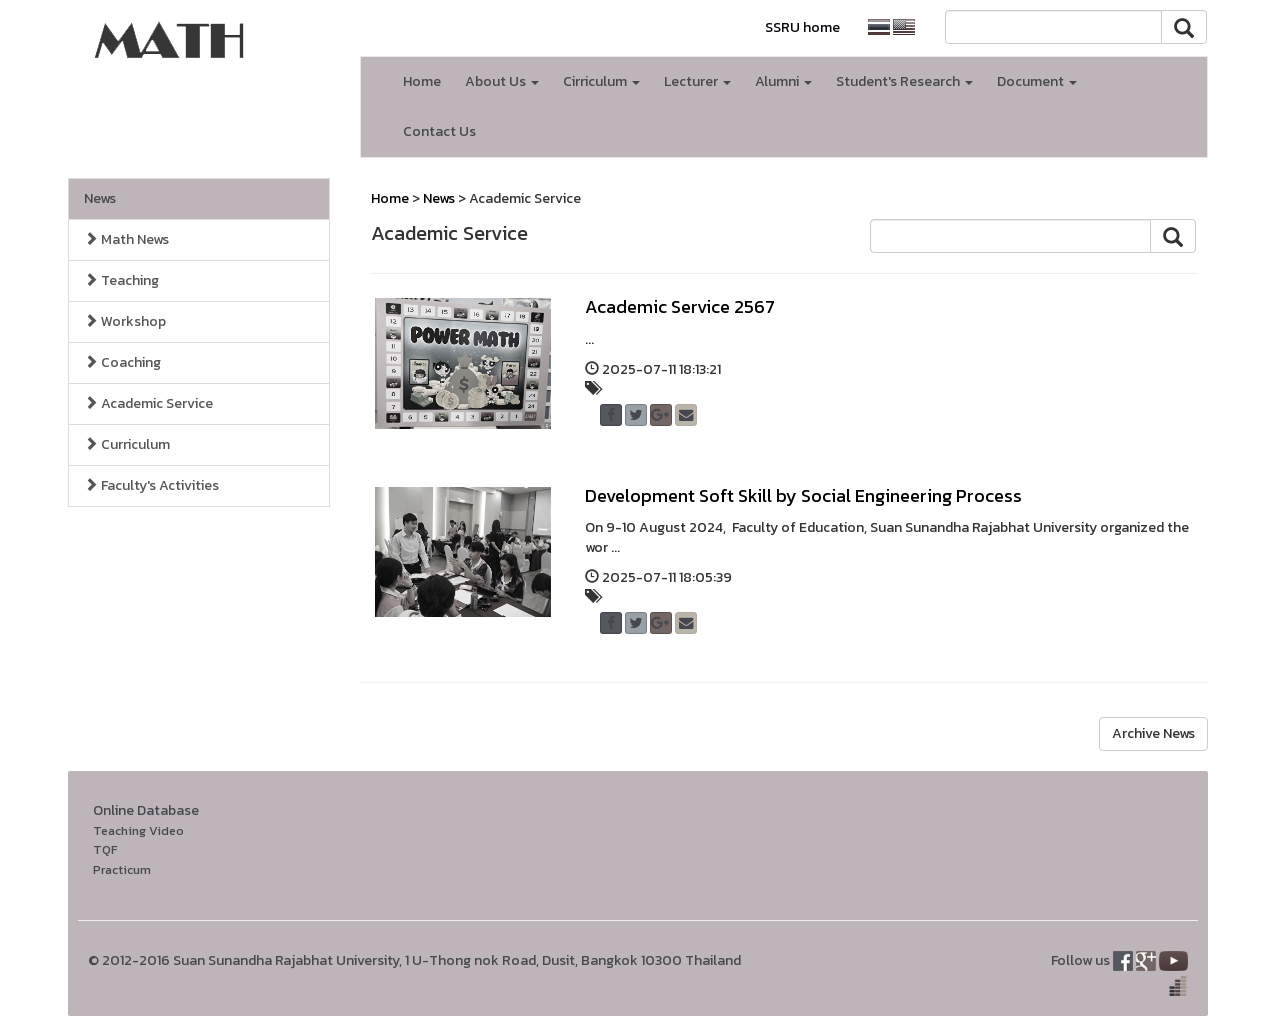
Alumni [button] (783, 81)
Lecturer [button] (697, 81)
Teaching (121, 280)
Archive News (1153, 733)
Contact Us (439, 131)
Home (422, 81)
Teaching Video (138, 830)
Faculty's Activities (151, 485)
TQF (105, 849)
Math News (126, 239)
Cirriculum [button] (601, 81)
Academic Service (148, 403)
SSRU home (802, 27)
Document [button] (1037, 81)
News (100, 198)
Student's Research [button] (904, 81)
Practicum (122, 869)
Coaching (122, 362)
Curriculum (127, 444)
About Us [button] (502, 81)
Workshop (125, 321)
